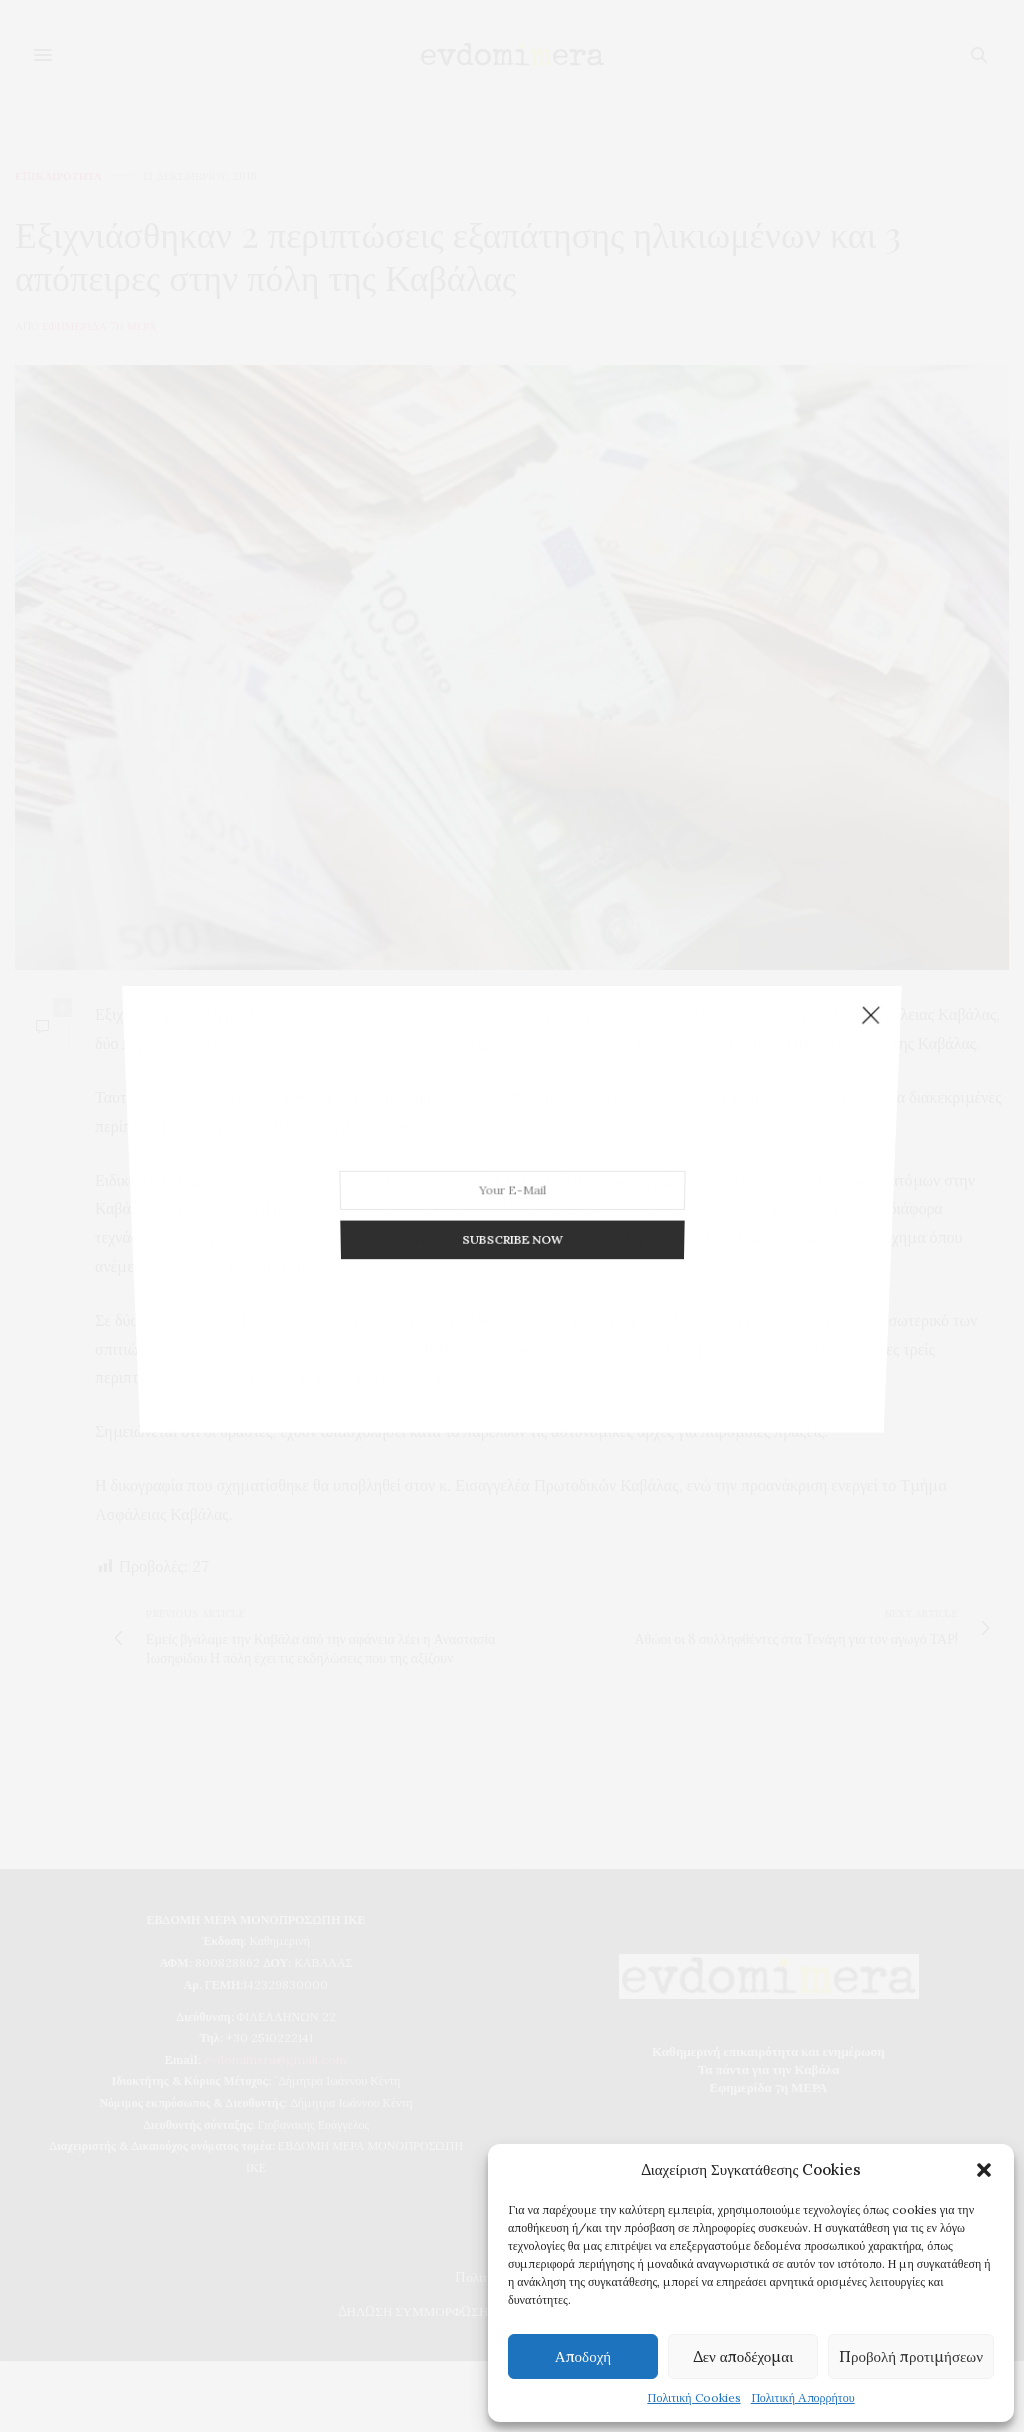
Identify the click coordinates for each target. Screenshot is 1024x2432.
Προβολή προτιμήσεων (911, 2356)
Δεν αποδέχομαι (743, 2356)
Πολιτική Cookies (693, 2397)
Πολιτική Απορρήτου (803, 2397)
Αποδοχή (583, 2356)
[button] (984, 2170)
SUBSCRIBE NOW (511, 1217)
